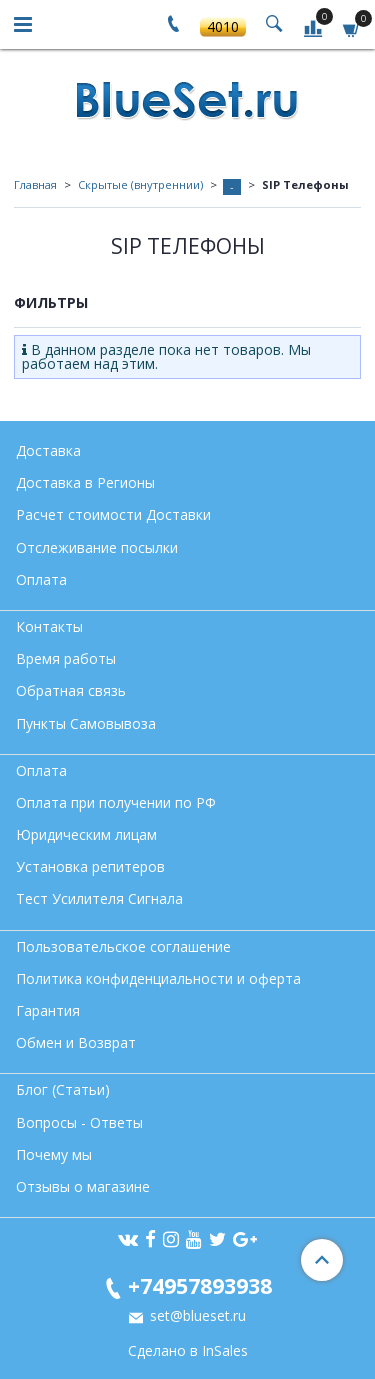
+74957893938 (200, 1285)
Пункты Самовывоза (86, 723)
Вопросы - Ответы (79, 1122)
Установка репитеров (90, 866)
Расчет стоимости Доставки (113, 514)
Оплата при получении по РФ (116, 802)
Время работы (66, 658)
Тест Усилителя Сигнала (99, 898)
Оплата (41, 579)
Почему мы (54, 1154)
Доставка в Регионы (85, 482)
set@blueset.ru (196, 1315)
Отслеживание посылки (97, 547)
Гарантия (48, 1010)
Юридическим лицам (86, 834)
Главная (35, 184)
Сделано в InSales (188, 1351)
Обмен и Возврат (76, 1042)
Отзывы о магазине (83, 1186)
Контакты (49, 626)
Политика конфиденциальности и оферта (158, 978)
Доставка (48, 450)
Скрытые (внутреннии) (140, 184)
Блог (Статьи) (63, 1089)
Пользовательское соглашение (123, 946)
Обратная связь (71, 690)
